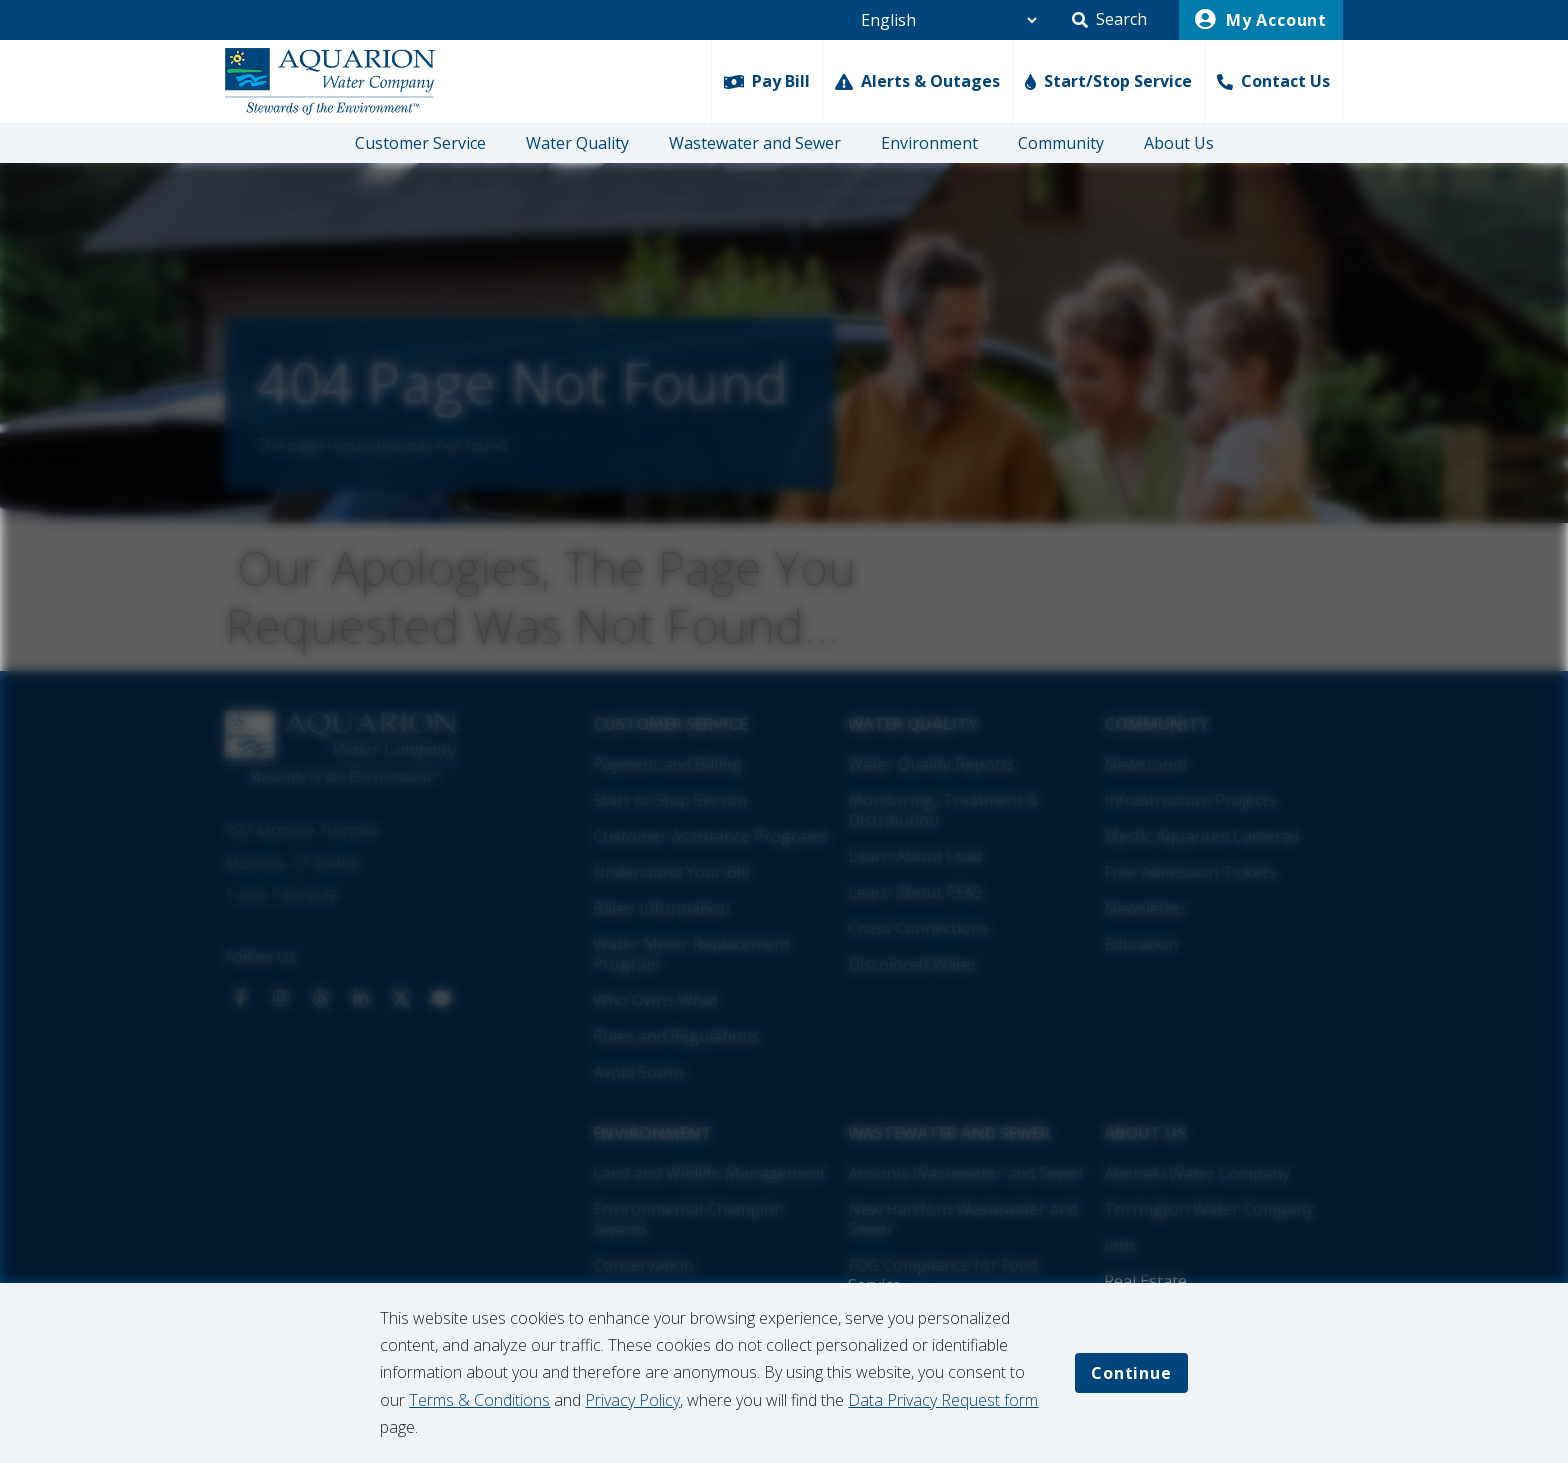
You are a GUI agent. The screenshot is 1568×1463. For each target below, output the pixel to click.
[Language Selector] (940, 20)
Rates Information (661, 908)
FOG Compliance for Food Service (943, 1275)
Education (1141, 944)
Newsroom (1145, 764)
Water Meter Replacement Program (691, 954)
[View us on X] (401, 998)
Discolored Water (913, 964)
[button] (1109, 20)
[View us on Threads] (321, 998)
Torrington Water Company (1209, 1209)
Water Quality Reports (931, 764)
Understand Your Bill (671, 872)
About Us (1179, 143)
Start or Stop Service (670, 800)
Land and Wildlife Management (709, 1173)
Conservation (643, 1265)
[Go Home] (330, 81)
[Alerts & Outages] (917, 81)
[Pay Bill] (766, 81)
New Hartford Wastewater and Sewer (963, 1219)
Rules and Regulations (676, 1036)
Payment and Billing (667, 764)
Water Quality (577, 143)
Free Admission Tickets (1190, 872)
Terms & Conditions (479, 1400)
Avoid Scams (639, 1072)
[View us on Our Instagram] (281, 998)
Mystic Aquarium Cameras (1201, 836)
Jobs (1120, 1245)
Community (1061, 143)
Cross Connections (918, 928)
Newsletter (1145, 908)
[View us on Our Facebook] (241, 998)
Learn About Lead (915, 856)
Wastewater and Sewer (755, 143)
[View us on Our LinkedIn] (361, 998)
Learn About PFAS (915, 892)
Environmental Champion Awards (688, 1219)
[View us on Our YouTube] (441, 998)
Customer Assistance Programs (711, 836)
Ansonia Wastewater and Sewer (966, 1173)
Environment (929, 143)
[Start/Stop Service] (1108, 81)
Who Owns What (655, 1000)
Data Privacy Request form (943, 1400)
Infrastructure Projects (1190, 800)
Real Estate (1145, 1281)
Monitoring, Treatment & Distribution (943, 810)
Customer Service (420, 143)
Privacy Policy (632, 1400)
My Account (1261, 20)
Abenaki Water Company (1197, 1173)
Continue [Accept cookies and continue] (1131, 1373)
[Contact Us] (1273, 81)
